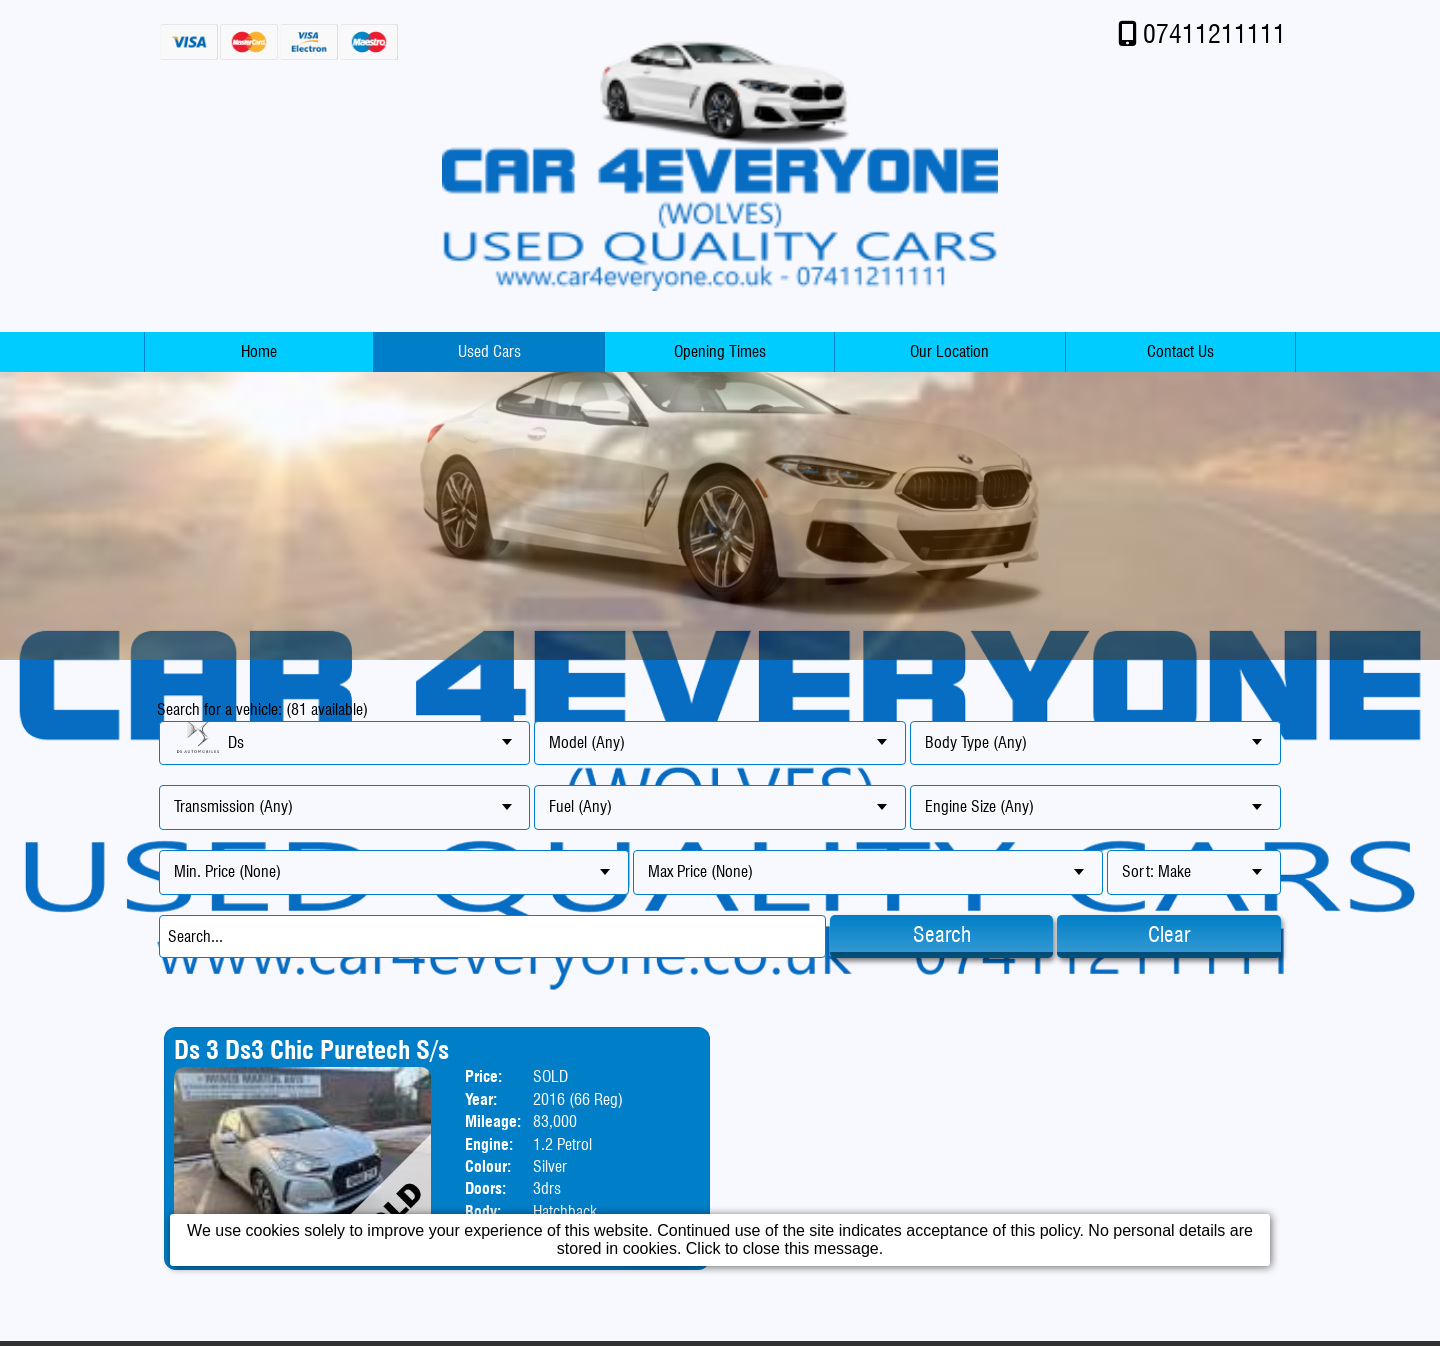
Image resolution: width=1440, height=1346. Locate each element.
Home (259, 351)
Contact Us (1180, 351)
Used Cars (489, 351)
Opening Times (720, 351)
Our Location (949, 351)
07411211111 (1214, 33)
